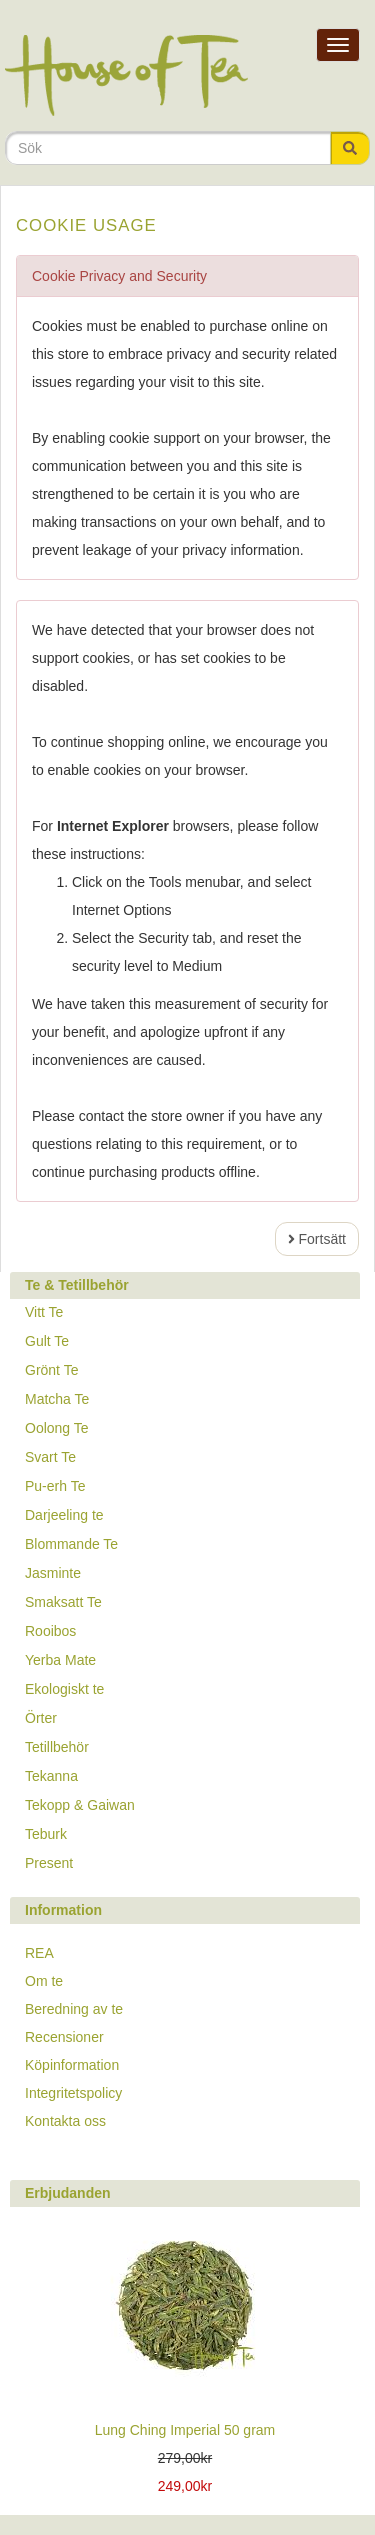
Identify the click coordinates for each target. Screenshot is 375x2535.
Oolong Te (57, 1428)
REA (39, 1953)
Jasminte (53, 1573)
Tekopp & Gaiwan (80, 1805)
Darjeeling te (64, 1515)
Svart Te (50, 1457)
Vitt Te (44, 1312)
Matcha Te (57, 1399)
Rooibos (50, 1631)
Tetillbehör (57, 1747)
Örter (41, 1718)
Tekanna (51, 1776)
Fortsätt (317, 1239)
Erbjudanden (68, 2193)
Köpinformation (72, 2065)
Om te (44, 1981)
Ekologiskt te (64, 1689)
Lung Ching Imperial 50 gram (185, 2430)
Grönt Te (51, 1370)
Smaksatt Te (63, 1602)
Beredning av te (74, 2009)
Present (49, 1863)
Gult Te (47, 1341)
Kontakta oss (65, 2121)
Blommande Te (71, 1544)
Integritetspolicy (73, 2093)
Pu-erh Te (55, 1486)
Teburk (46, 1834)
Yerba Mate (60, 1660)
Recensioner (64, 2037)
